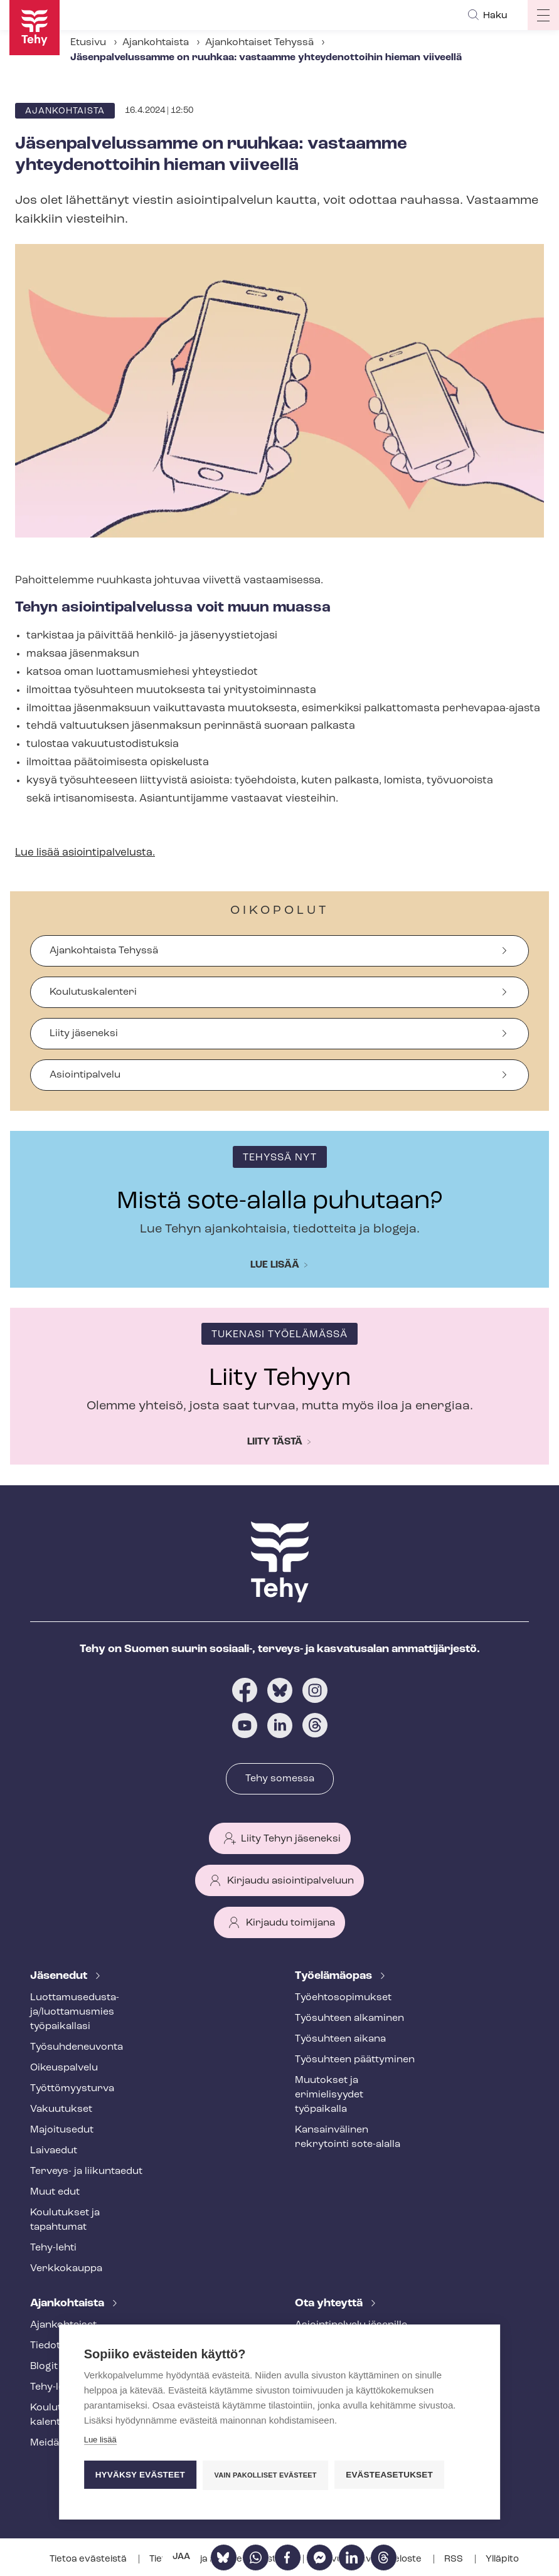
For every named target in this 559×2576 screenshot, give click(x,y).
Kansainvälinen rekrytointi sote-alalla (347, 2137)
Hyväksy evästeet (140, 2475)
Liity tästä (274, 1442)
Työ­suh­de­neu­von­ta (76, 2047)
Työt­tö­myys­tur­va (72, 2089)
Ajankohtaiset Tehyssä (259, 43)
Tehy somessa (279, 1779)
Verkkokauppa (66, 2269)
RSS (454, 2559)
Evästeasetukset (389, 2475)
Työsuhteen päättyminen (355, 2060)
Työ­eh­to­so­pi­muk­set (343, 1998)
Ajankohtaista (155, 43)
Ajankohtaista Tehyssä (104, 951)
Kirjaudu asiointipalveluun (290, 1881)
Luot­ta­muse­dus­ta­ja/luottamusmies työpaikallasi (74, 2012)
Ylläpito (502, 2559)
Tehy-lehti (53, 2248)
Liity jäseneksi (84, 1034)
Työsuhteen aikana (340, 2039)
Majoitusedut (61, 2130)
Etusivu (88, 43)
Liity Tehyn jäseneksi (291, 1839)
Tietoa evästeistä (89, 2559)
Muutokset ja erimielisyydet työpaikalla (329, 2094)
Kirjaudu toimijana (290, 1923)
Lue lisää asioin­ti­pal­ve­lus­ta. (85, 852)
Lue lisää (274, 1265)
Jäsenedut (60, 1976)
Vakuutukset (61, 2109)
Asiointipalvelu (85, 1075)
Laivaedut (53, 2151)
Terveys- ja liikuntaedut (86, 2171)
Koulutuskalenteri (93, 992)
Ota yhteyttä (330, 2303)
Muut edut (55, 2192)
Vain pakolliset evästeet (265, 2475)
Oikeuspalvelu (64, 2068)
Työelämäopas (335, 1976)
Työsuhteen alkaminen (349, 2018)
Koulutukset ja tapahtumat (65, 2220)
